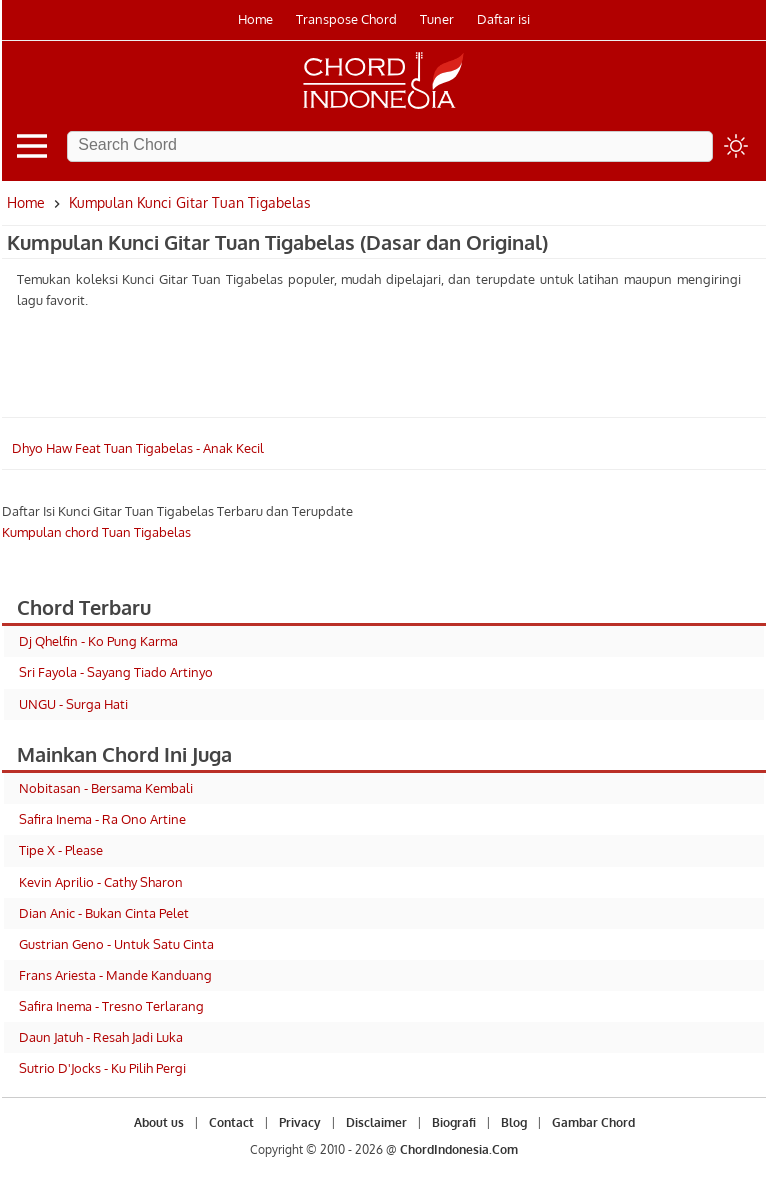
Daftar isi (503, 19)
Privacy (300, 1122)
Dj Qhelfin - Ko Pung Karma (98, 641)
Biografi (454, 1122)
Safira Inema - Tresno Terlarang (111, 1006)
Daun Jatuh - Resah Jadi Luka (101, 1037)
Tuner (437, 19)
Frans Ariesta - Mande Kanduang (115, 975)
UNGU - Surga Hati (73, 704)
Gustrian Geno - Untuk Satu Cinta (116, 944)
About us (159, 1122)
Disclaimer (376, 1122)
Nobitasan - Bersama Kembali (106, 788)
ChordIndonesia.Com (459, 1149)
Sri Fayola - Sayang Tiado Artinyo (116, 672)
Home (255, 19)
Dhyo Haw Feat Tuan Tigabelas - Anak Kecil (138, 448)
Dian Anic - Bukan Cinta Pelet (104, 913)
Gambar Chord (593, 1122)
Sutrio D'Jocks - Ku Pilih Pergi (102, 1068)
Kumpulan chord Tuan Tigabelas (96, 532)
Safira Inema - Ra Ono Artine (102, 819)
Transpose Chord (346, 19)
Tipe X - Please (61, 850)
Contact (231, 1122)
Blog (514, 1122)
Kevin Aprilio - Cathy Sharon (101, 882)
